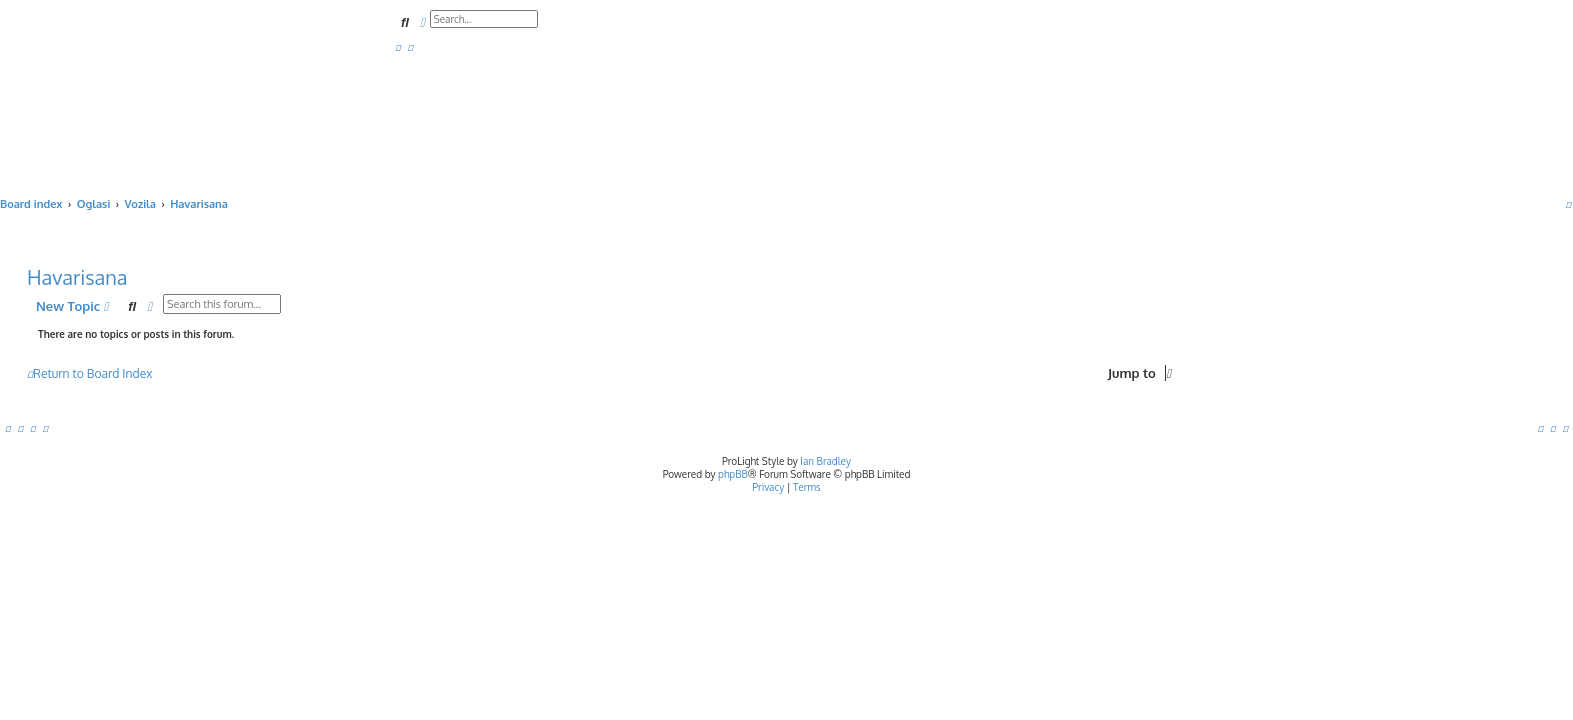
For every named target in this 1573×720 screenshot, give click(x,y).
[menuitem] (398, 47)
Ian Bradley (825, 461)
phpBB (733, 474)
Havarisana (77, 277)
